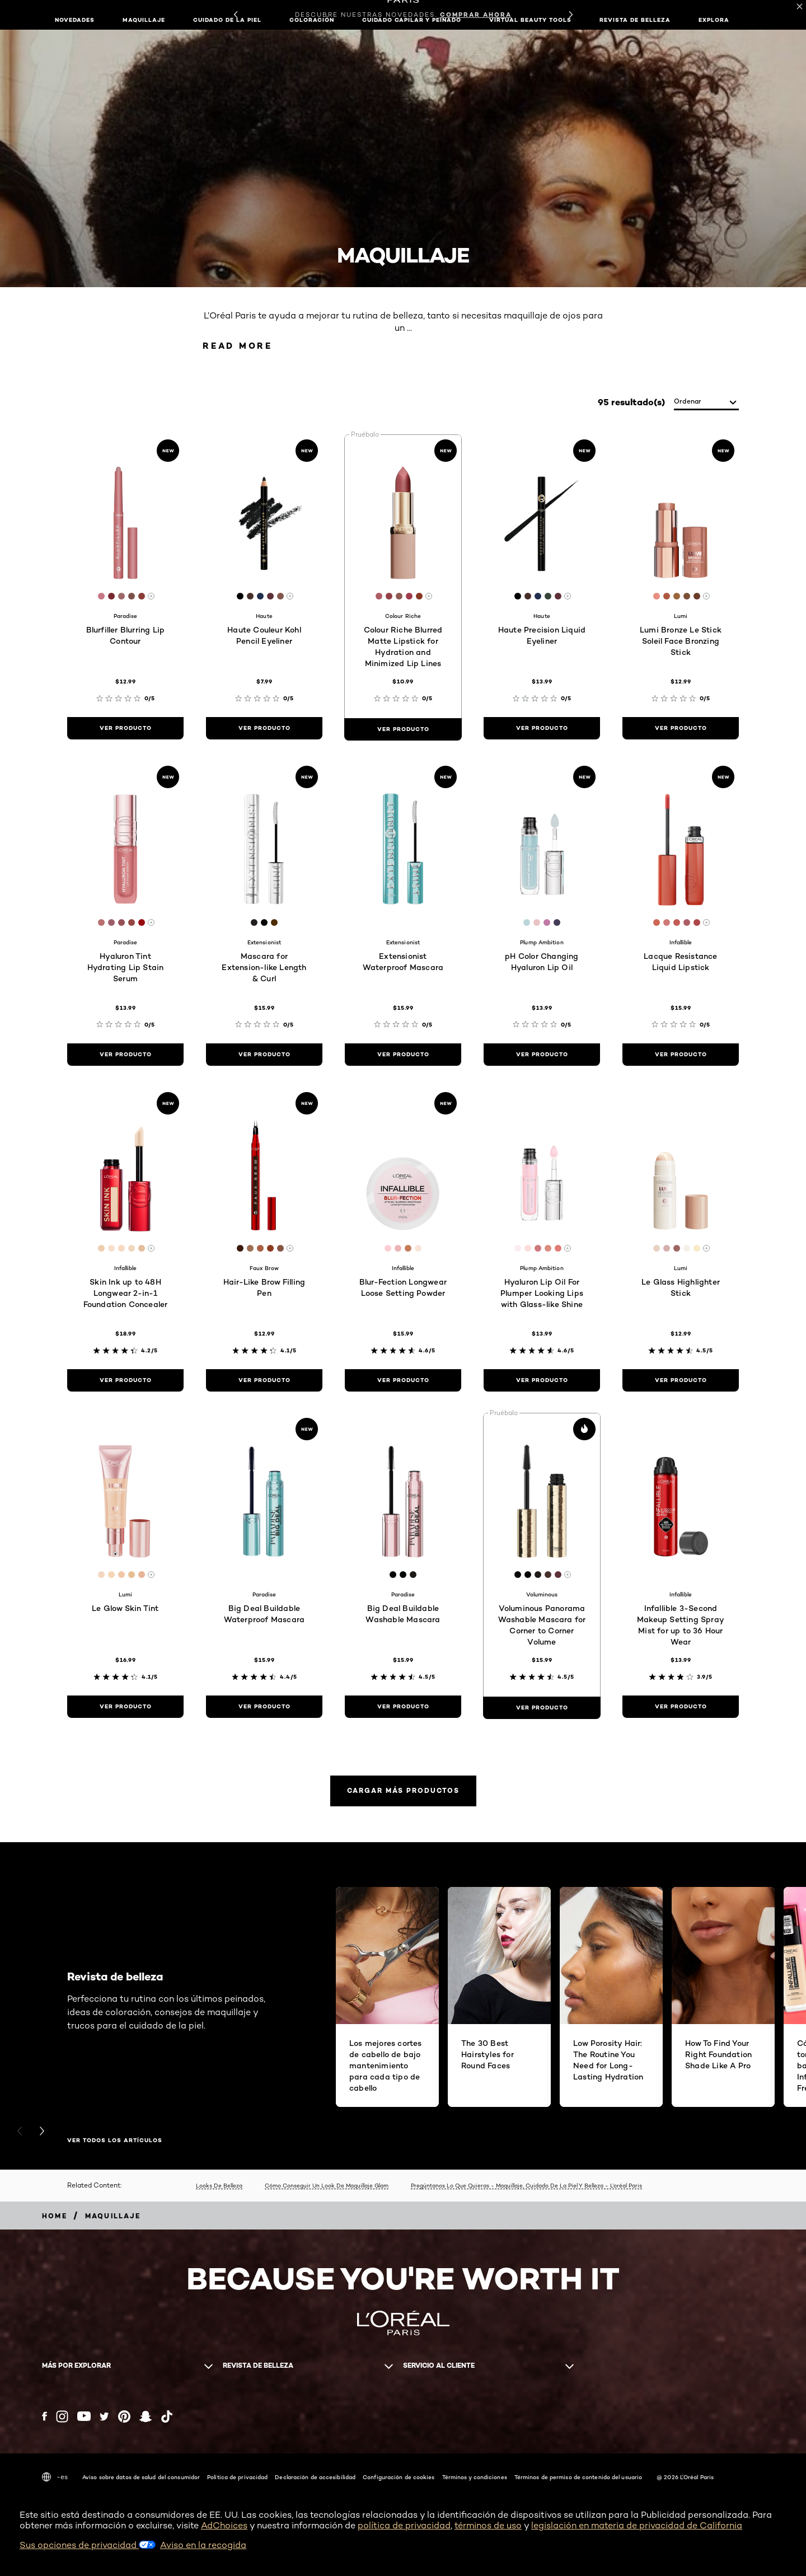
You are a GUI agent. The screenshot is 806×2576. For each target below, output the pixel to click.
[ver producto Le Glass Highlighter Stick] (680, 1380)
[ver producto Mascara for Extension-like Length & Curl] (264, 1054)
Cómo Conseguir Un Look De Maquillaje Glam (326, 2185)
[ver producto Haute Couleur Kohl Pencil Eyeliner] (264, 728)
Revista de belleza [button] (635, 20)
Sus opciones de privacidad (88, 2545)
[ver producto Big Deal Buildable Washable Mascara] (403, 1707)
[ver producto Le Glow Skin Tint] (125, 1707)
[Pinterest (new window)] (124, 2416)
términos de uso (488, 2525)
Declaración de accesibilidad (315, 2477)
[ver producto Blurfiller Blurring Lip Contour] (125, 728)
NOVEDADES (75, 20)
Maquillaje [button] (144, 20)
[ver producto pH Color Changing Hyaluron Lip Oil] (542, 1054)
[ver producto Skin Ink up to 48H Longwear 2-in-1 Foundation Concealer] (125, 1380)
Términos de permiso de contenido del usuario (578, 2477)
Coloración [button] (311, 20)
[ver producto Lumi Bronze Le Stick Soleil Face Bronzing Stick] (680, 728)
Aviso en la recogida (203, 2545)
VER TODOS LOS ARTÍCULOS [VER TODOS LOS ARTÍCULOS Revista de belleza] (114, 2140)
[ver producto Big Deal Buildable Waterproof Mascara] (264, 1707)
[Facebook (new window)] (44, 2416)
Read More (238, 345)
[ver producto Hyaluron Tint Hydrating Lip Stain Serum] (125, 1054)
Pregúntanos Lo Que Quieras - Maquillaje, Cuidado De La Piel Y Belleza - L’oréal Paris (526, 2185)
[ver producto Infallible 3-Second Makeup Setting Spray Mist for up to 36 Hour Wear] (680, 1707)
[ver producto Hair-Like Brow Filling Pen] (264, 1380)
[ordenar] (706, 402)
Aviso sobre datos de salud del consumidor (141, 2477)
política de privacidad (404, 2525)
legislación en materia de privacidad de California (636, 2525)
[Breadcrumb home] (54, 2216)
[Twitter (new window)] (104, 2416)
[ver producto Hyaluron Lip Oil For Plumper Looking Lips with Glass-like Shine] (542, 1380)
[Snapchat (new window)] (145, 2416)
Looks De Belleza (219, 2185)
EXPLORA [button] (714, 20)
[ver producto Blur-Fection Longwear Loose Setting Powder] (403, 1380)
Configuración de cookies (398, 2477)
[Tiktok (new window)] (167, 2416)
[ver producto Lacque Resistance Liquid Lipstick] (680, 1054)
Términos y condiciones (474, 2477)
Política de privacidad (237, 2477)
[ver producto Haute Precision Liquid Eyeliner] (542, 728)
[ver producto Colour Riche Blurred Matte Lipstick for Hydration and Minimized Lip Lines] (403, 729)
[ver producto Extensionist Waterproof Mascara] (403, 1054)
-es (55, 2476)
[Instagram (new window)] (62, 2416)
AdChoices (224, 2525)
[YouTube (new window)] (84, 2416)
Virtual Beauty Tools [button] (530, 20)
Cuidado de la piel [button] (227, 20)
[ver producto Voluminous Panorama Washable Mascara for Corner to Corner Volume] (542, 1708)
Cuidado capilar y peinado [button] (411, 20)
